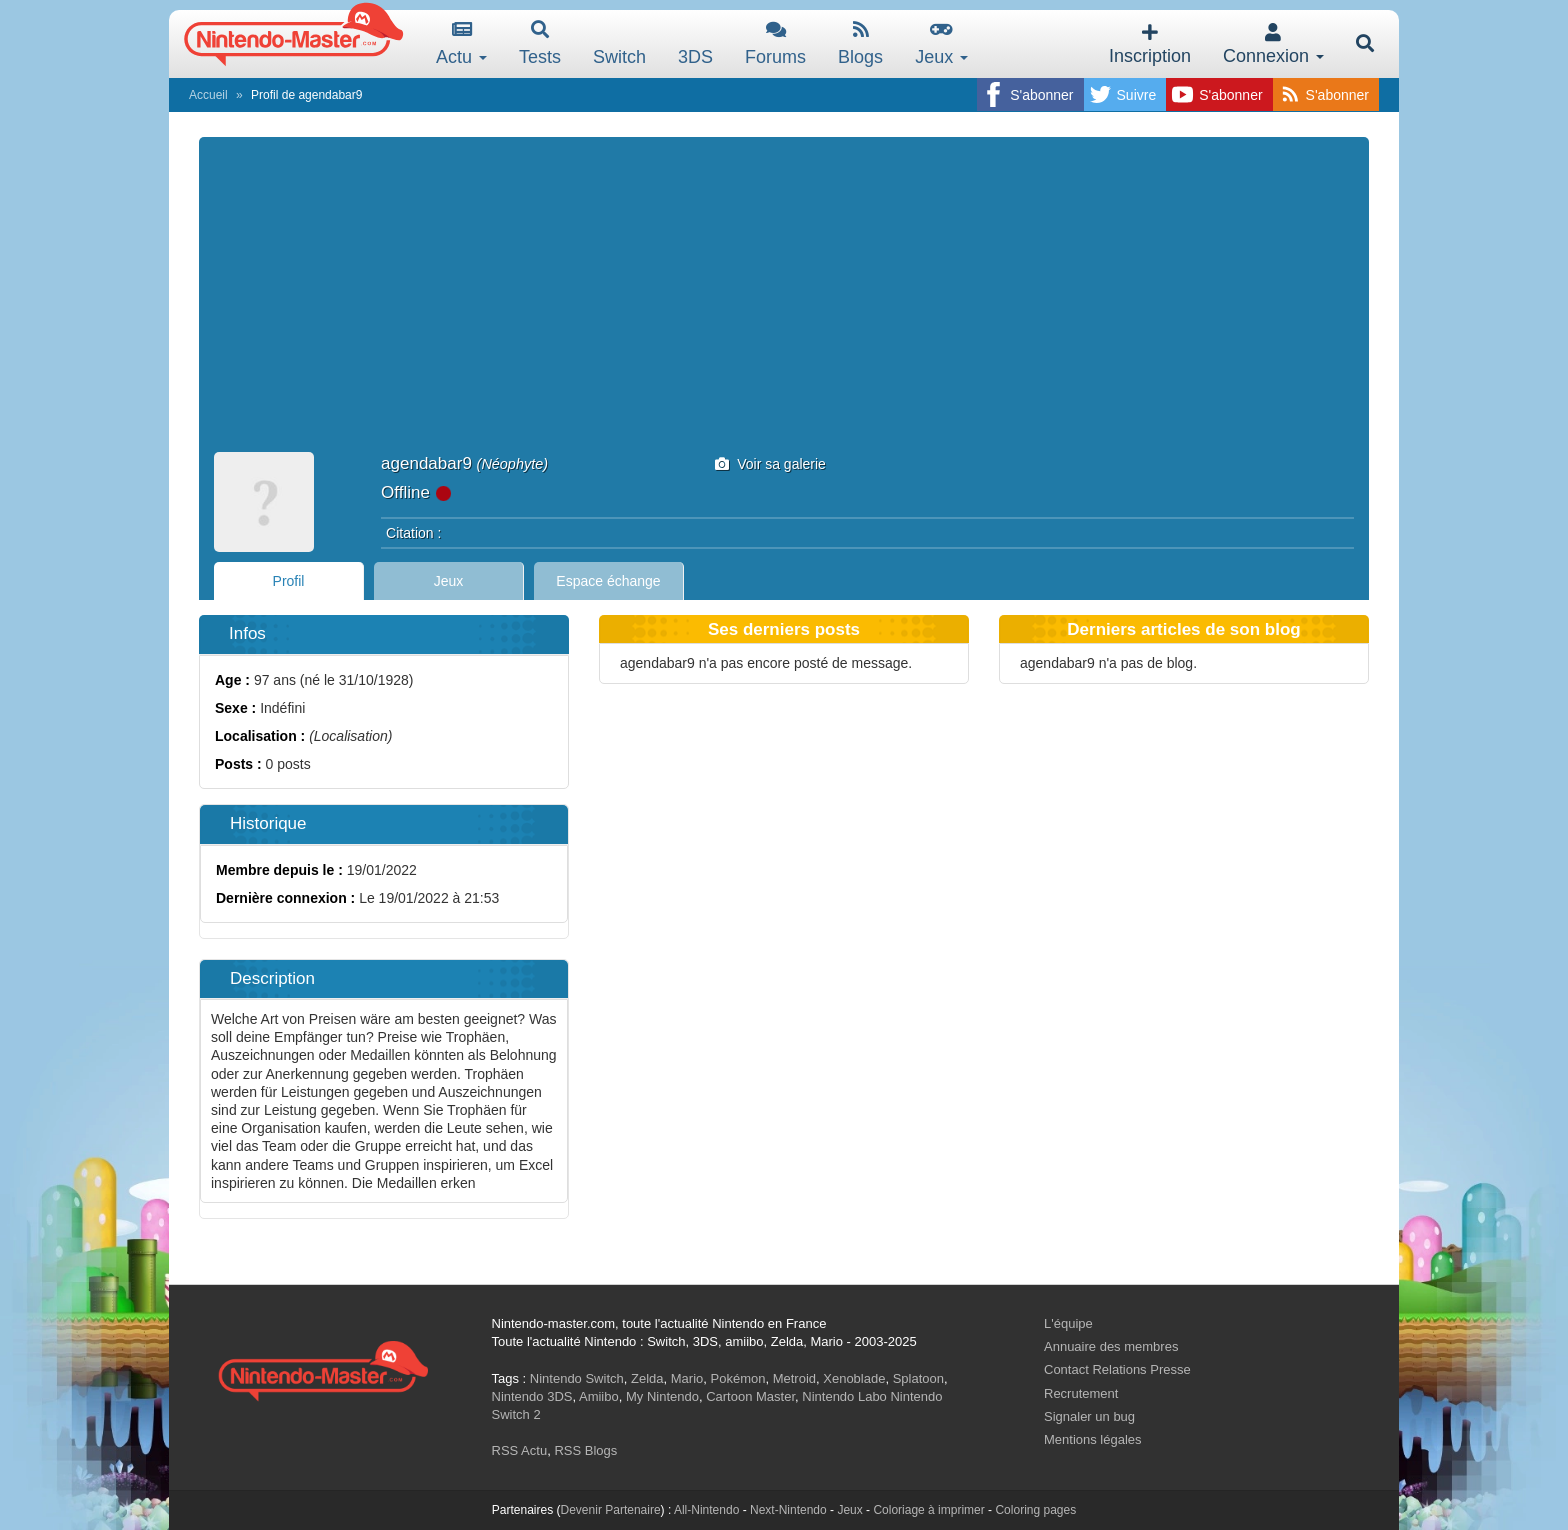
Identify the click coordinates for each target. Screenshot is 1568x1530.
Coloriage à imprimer (928, 1510)
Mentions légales (1093, 1439)
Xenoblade (854, 1378)
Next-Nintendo (788, 1510)
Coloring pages (1035, 1510)
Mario (687, 1378)
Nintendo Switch (577, 1378)
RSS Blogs (585, 1450)
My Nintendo (662, 1396)
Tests (540, 43)
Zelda (647, 1378)
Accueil (208, 95)
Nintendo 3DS (532, 1396)
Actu (461, 43)
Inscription (1150, 44)
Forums (775, 43)
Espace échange (608, 581)
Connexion (1273, 44)
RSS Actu (520, 1450)
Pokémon (738, 1378)
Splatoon (918, 1378)
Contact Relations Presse (1117, 1369)
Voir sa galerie (770, 464)
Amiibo (599, 1396)
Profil (289, 581)
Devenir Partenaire (611, 1510)
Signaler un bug (1089, 1416)
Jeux (941, 43)
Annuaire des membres (1111, 1346)
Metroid (794, 1378)
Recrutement (1081, 1393)
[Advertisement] (784, 302)
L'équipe (1068, 1323)
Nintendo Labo (844, 1396)
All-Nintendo (706, 1510)
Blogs (860, 43)
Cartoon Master (750, 1396)
